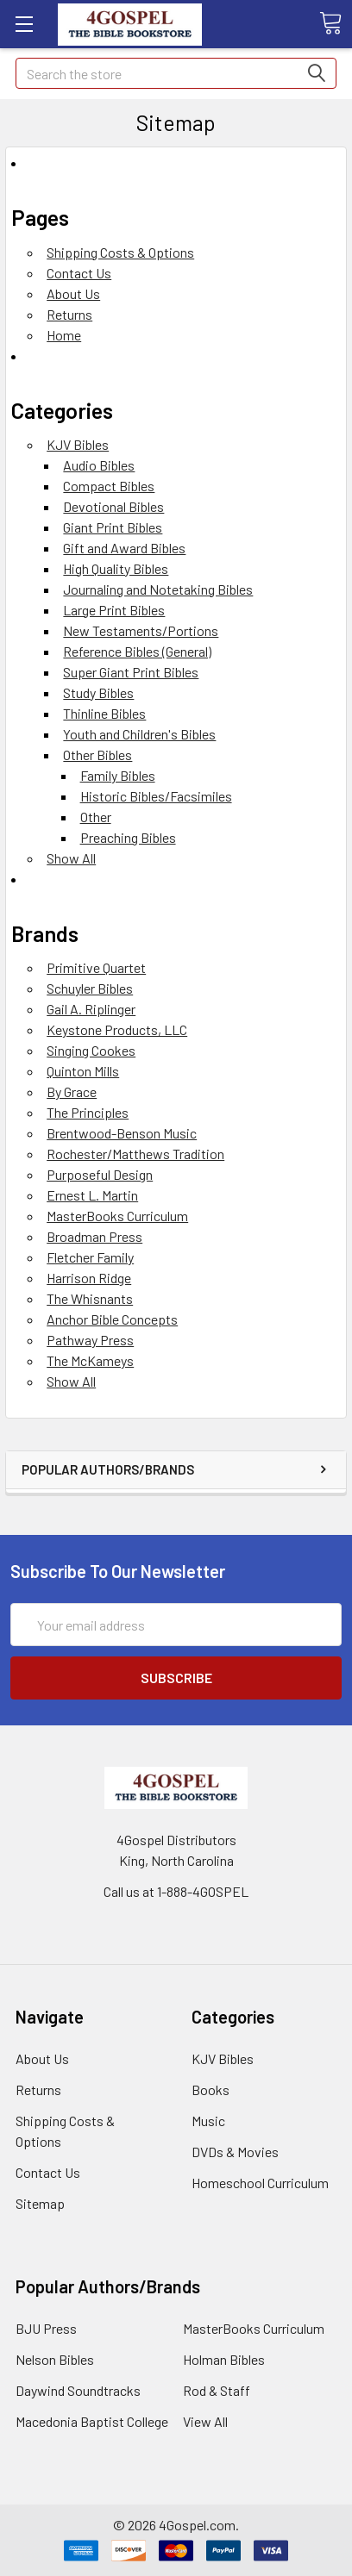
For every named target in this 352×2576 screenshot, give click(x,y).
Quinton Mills (83, 1071)
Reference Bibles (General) (137, 651)
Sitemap (40, 2203)
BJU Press (46, 2328)
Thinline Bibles (104, 713)
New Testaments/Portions (140, 630)
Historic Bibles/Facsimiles (156, 796)
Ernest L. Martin (92, 1195)
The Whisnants (90, 1298)
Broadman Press (94, 1236)
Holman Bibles (224, 2359)
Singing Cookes (91, 1050)
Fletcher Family (90, 1257)
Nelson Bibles (55, 2359)
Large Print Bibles (114, 610)
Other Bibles (97, 754)
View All (205, 2421)
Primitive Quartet (96, 967)
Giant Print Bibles (112, 527)
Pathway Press (90, 1340)
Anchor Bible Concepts (112, 1319)
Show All (71, 858)
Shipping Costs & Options (120, 252)
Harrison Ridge (89, 1277)
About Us (73, 293)
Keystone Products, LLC (117, 1029)
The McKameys (90, 1360)
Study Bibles (98, 692)
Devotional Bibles (113, 506)
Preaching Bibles (128, 837)
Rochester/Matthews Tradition (135, 1153)
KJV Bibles (78, 444)
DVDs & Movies (235, 2151)
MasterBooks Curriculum (117, 1215)
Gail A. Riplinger (91, 1009)
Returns (69, 314)
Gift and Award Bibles (124, 548)
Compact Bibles (108, 485)
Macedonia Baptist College (92, 2421)
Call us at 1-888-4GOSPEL (176, 1891)
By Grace (72, 1091)
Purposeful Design (100, 1174)
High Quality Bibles (115, 568)
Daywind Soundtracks (78, 2390)
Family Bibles (117, 775)
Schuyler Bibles (90, 988)
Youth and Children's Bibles (139, 734)
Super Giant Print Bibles (130, 672)
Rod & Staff (216, 2390)
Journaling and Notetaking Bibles (158, 589)
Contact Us (79, 273)
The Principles (88, 1112)
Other (95, 816)
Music (208, 2120)
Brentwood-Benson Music (122, 1133)
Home (64, 335)
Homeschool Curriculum (260, 2182)
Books (210, 2089)
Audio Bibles (99, 465)
